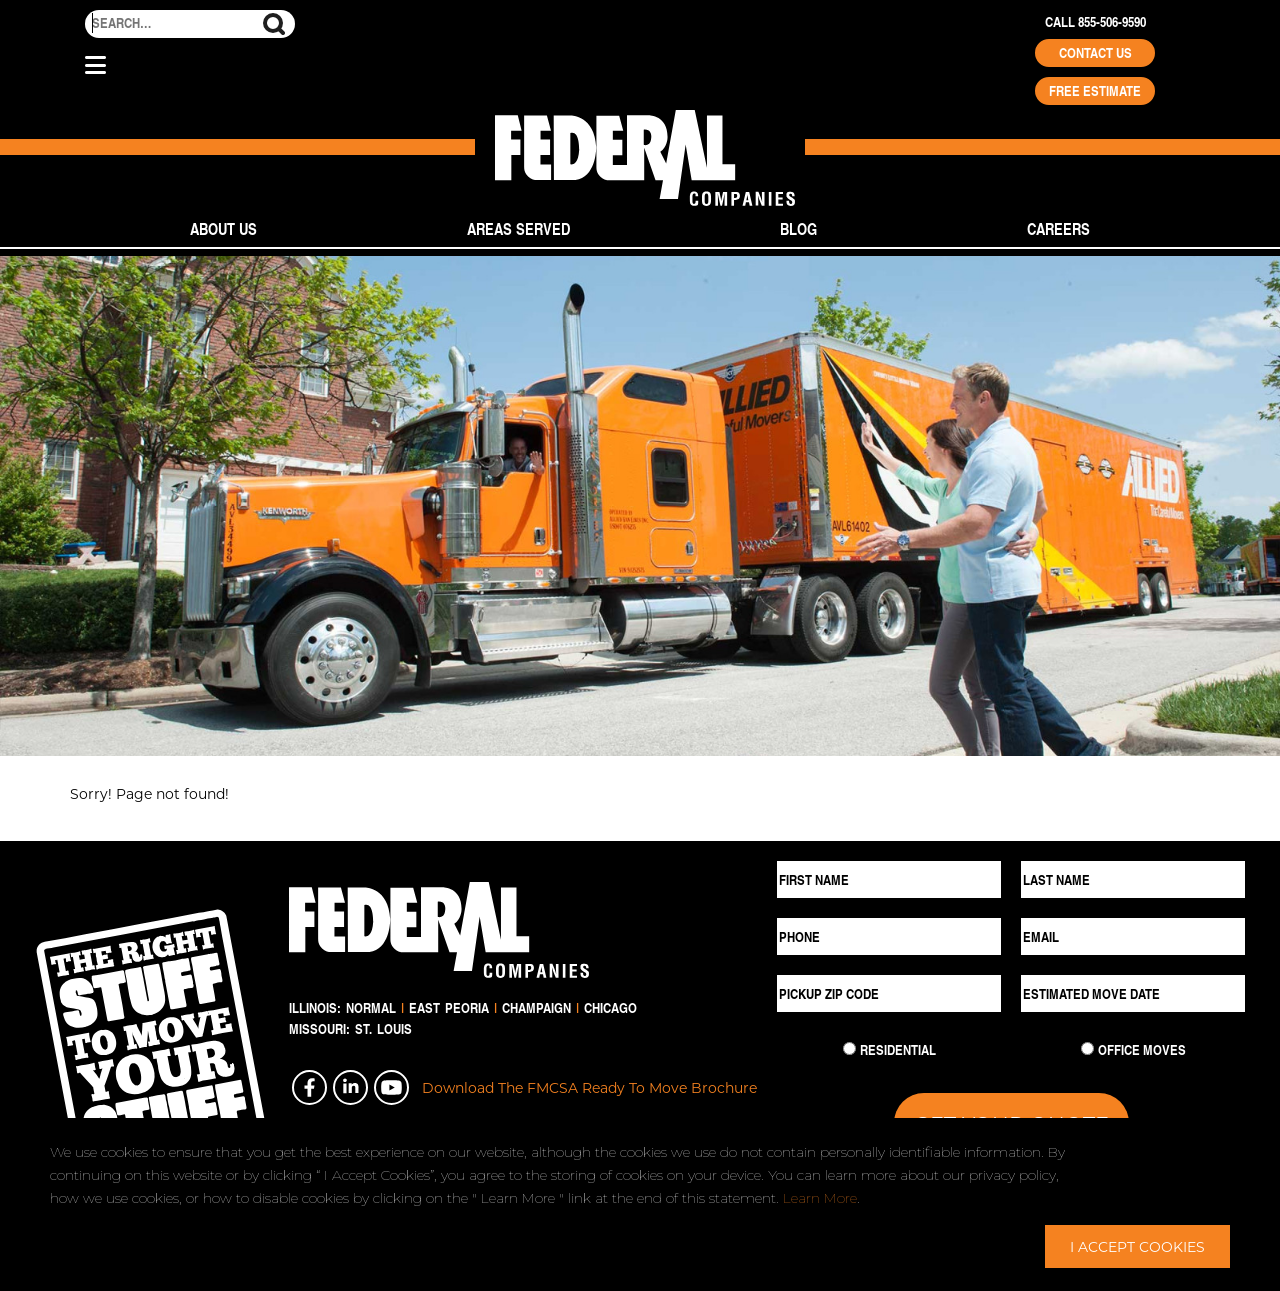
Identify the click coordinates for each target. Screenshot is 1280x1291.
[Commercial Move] (1087, 1048)
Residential (898, 1050)
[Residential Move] (849, 1048)
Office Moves (1142, 1050)
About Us (223, 228)
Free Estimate (1095, 91)
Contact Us (1095, 53)
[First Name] (889, 879)
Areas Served (518, 228)
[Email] (1133, 936)
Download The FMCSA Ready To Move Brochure (589, 1087)
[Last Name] (1133, 879)
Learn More (820, 1198)
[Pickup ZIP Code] (889, 993)
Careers (1058, 228)
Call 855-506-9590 (1095, 22)
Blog (798, 228)
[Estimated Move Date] (1133, 993)
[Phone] (889, 936)
